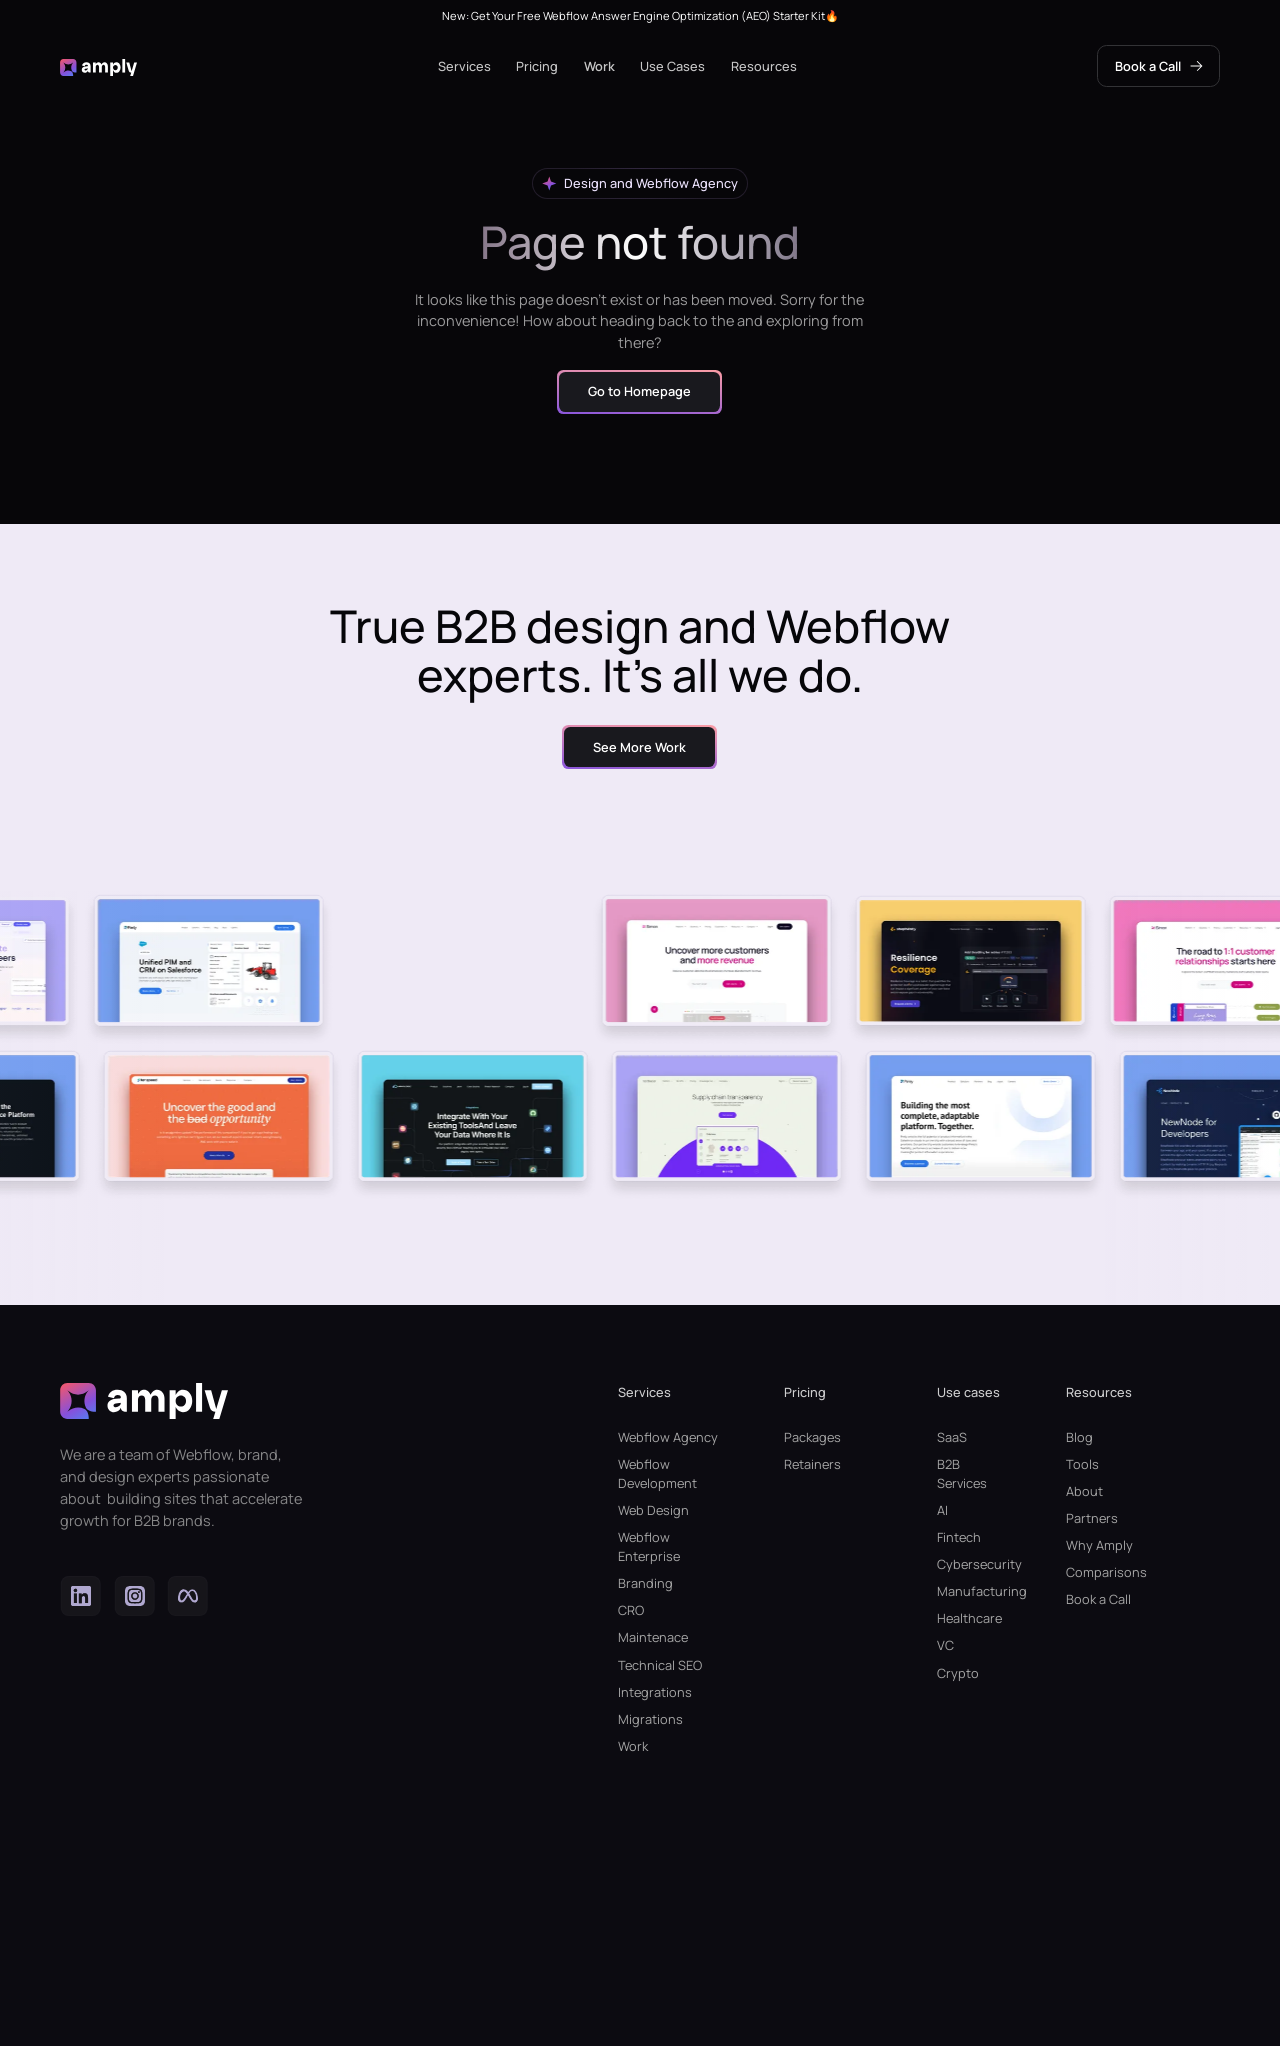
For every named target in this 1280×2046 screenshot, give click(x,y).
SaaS (952, 1437)
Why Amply (1099, 1545)
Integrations (655, 1692)
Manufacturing (969, 1591)
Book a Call (1098, 1599)
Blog (1079, 1437)
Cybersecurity (969, 1564)
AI (942, 1510)
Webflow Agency (668, 1437)
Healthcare (969, 1618)
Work (599, 66)
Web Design (653, 1510)
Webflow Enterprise (649, 1546)
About (1084, 1491)
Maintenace (653, 1637)
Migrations (650, 1719)
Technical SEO (660, 1665)
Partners (1092, 1518)
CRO (631, 1610)
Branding (645, 1583)
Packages (812, 1437)
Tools (1082, 1464)
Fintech (959, 1537)
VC (945, 1645)
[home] (98, 66)
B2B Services (962, 1473)
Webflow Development (657, 1473)
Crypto (958, 1673)
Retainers (812, 1464)
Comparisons (1106, 1572)
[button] (464, 66)
